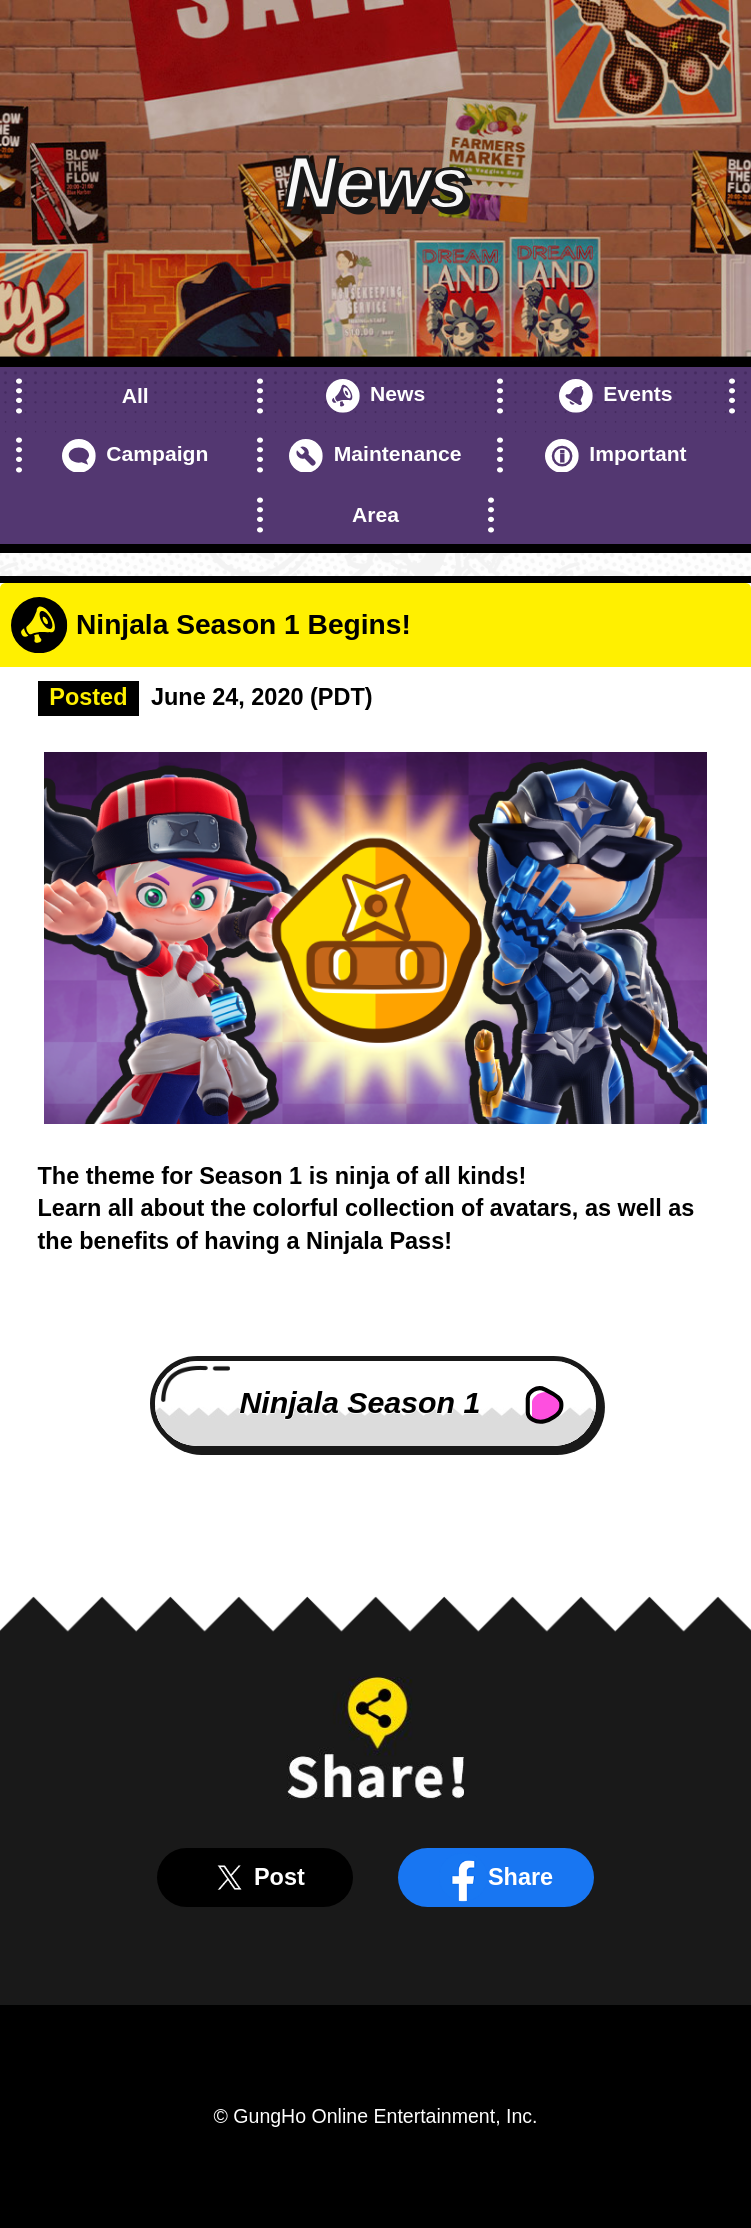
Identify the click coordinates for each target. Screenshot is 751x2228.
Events (616, 396)
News (375, 396)
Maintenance (375, 456)
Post (255, 1877)
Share (496, 1877)
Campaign (135, 456)
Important (616, 456)
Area (375, 514)
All (135, 395)
